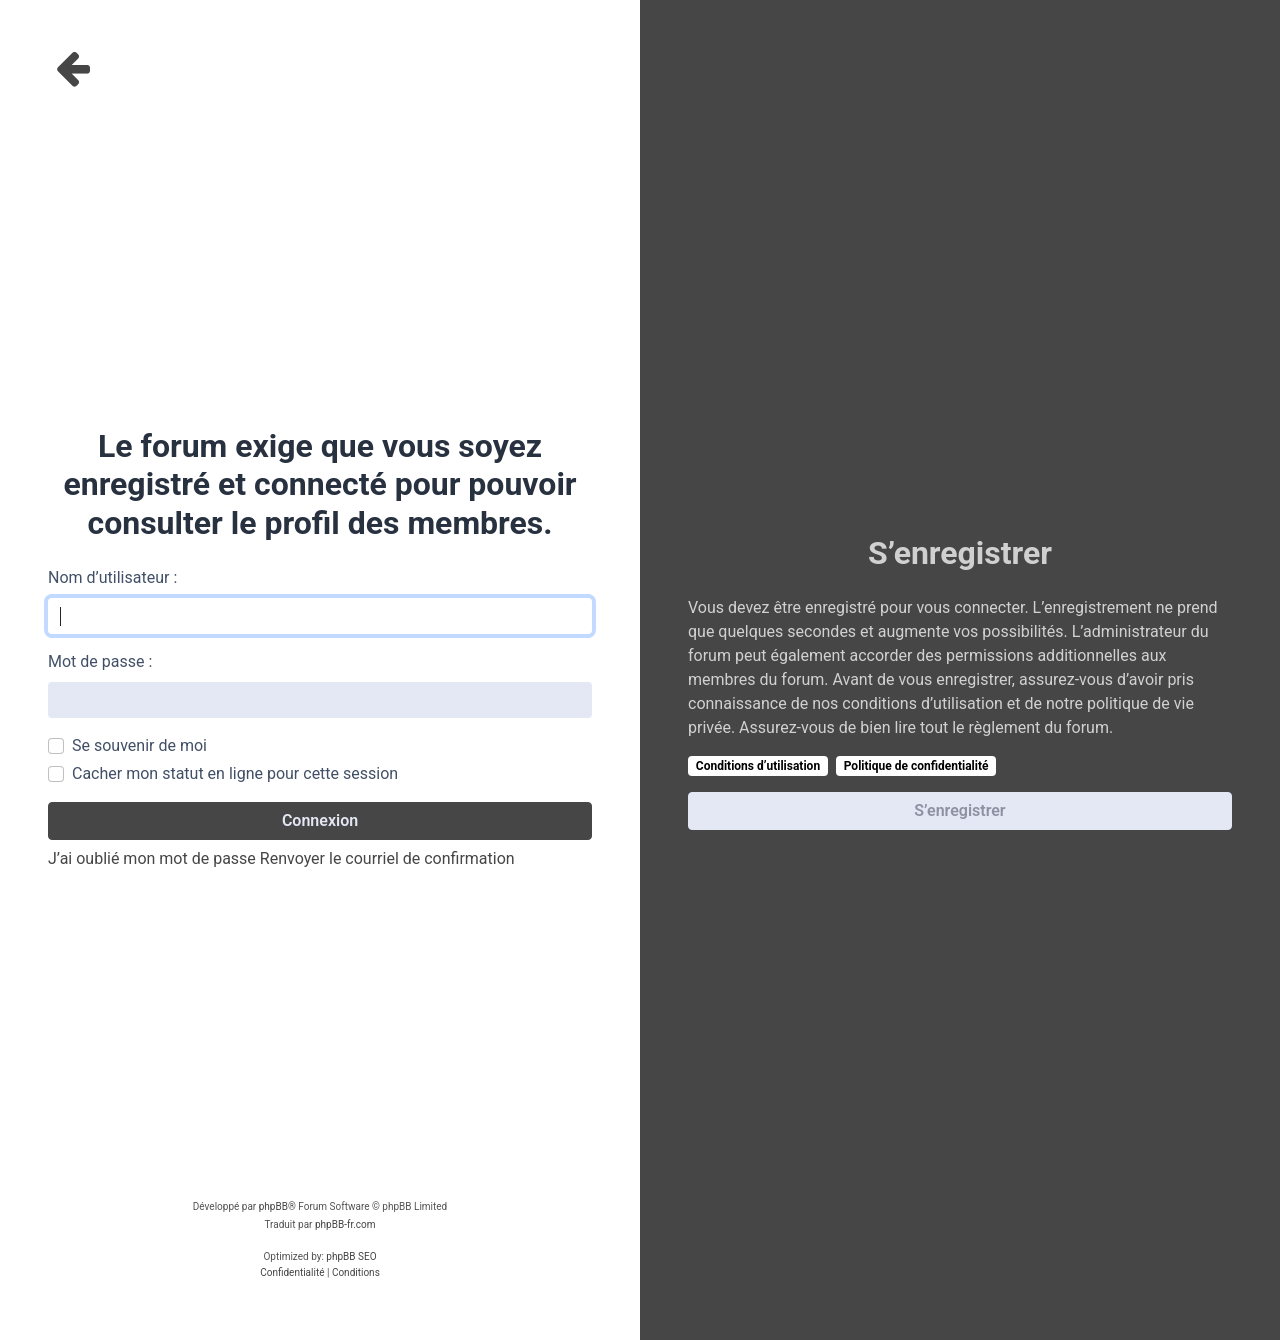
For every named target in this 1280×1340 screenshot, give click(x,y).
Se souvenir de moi (139, 745)
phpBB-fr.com (345, 1224)
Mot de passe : (100, 661)
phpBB (273, 1206)
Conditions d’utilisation (758, 766)
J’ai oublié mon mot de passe (152, 858)
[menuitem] (292, 1273)
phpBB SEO (351, 1256)
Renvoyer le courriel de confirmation (387, 858)
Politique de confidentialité (916, 766)
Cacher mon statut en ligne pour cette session (235, 773)
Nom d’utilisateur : (112, 577)
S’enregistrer (959, 810)
